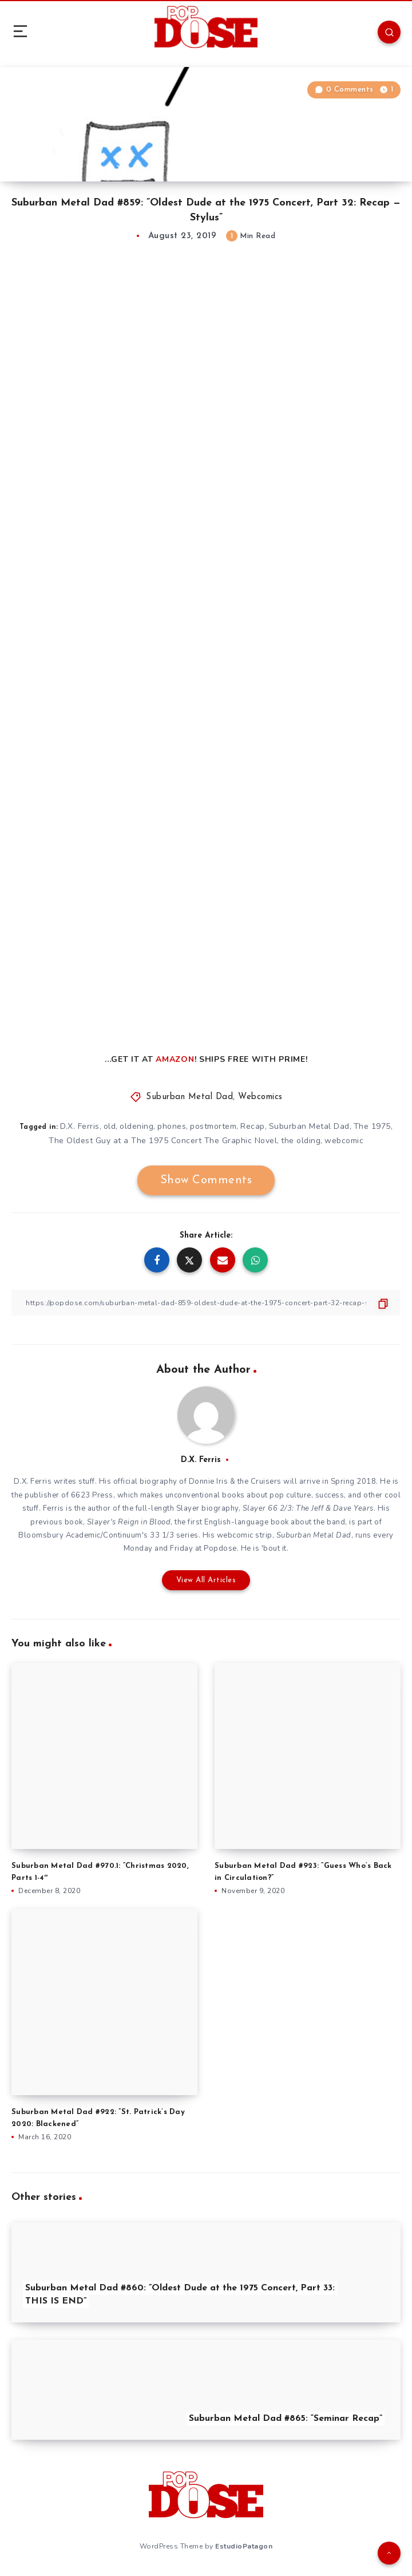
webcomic (343, 1140)
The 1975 (372, 1126)
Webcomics (260, 1097)
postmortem (213, 1126)
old (110, 1126)
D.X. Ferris (80, 1126)
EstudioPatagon (243, 2546)
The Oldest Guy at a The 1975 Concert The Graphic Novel (163, 1140)
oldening (136, 1126)
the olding (300, 1140)
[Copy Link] (206, 1302)
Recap (252, 1126)
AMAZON (175, 1059)
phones (171, 1126)
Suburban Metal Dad (189, 1097)
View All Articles (206, 1580)
